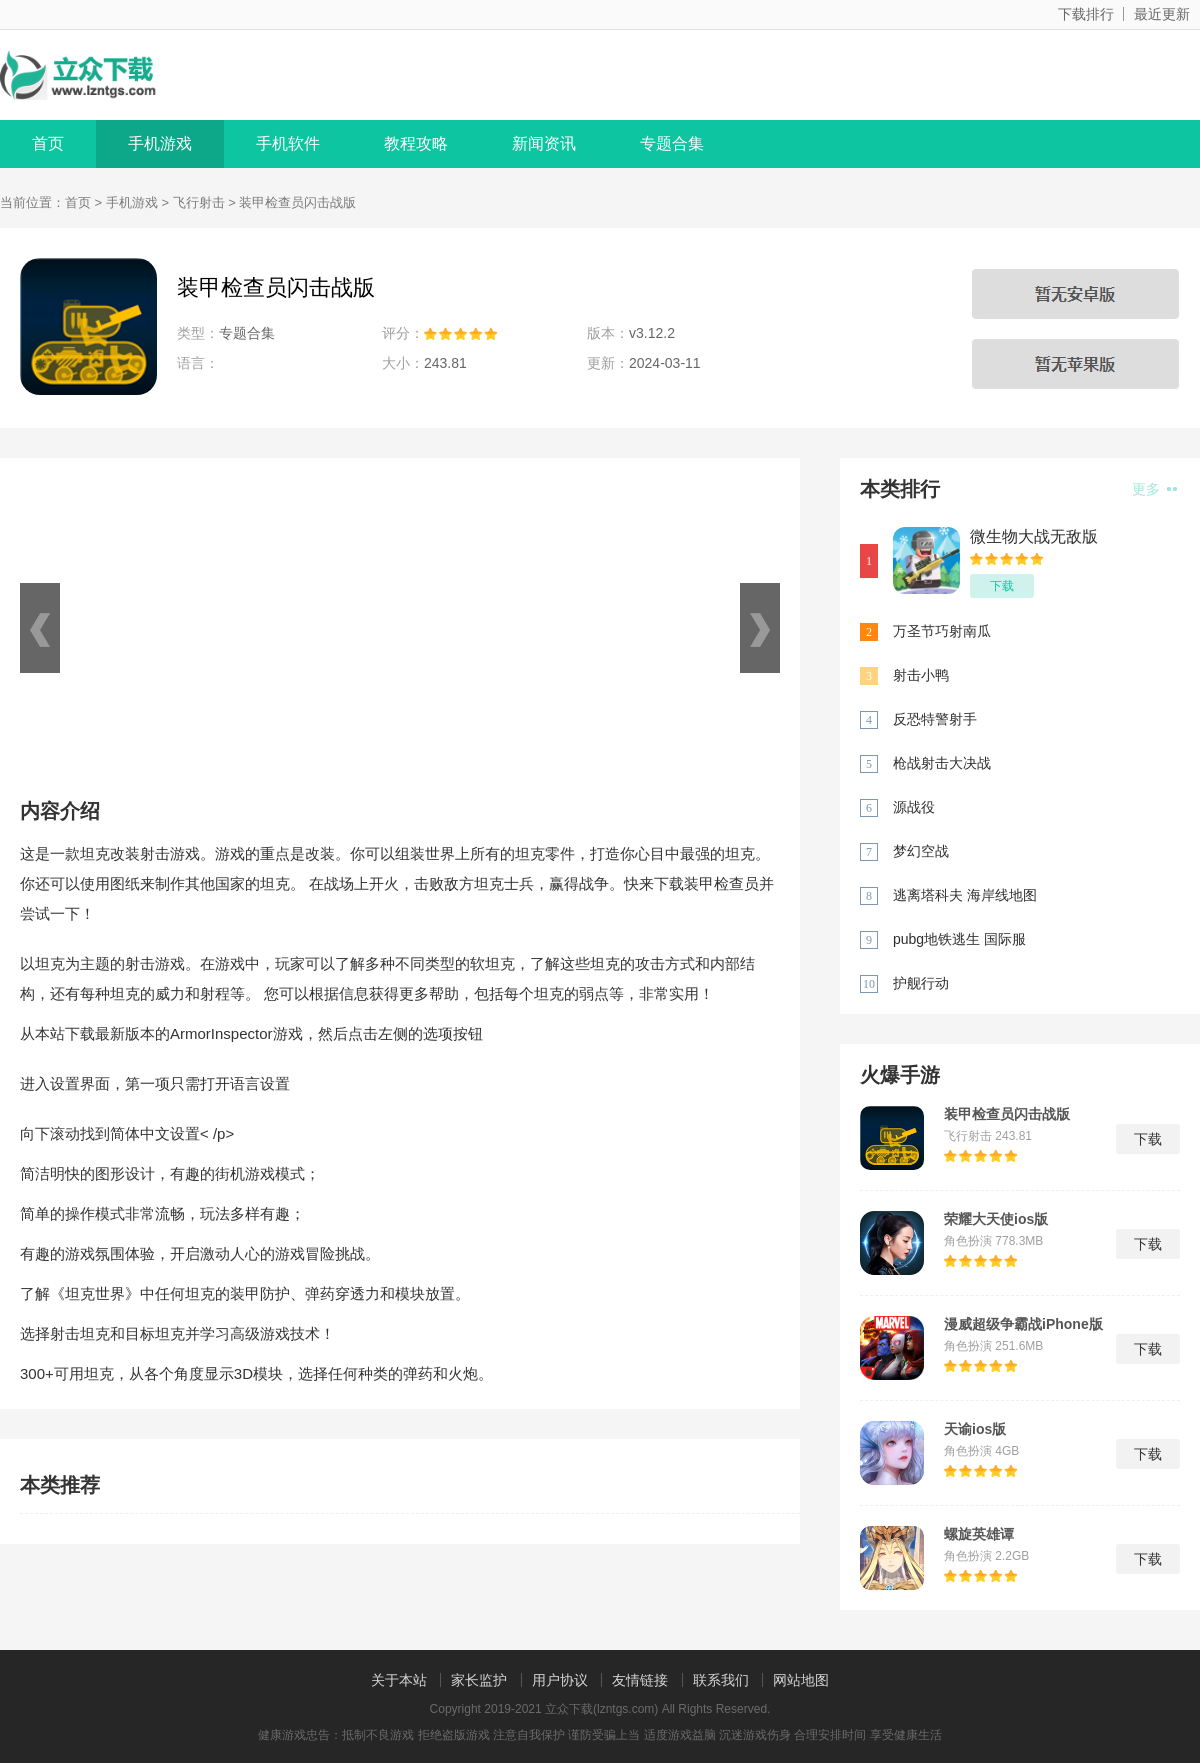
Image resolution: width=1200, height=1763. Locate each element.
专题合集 (672, 143)
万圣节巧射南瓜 (942, 631)
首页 (48, 143)
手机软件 (288, 143)
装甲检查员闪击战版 (1007, 1114)
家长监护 (479, 1680)
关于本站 (399, 1680)
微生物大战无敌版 (1034, 536)
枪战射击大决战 (942, 763)
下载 (1002, 586)
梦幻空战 (921, 851)
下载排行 (1086, 14)
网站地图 (801, 1680)
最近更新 (1162, 14)
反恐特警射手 (935, 719)
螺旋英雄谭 (979, 1534)
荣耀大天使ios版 (996, 1219)
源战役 (914, 807)
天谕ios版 (975, 1429)
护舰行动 (921, 983)
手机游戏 (160, 143)
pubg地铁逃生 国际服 (959, 939)
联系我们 (721, 1680)
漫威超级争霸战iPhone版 (1023, 1324)
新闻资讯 (544, 143)
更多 (1154, 489)
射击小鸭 (921, 675)
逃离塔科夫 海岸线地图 (965, 895)
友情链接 (640, 1680)
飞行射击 (199, 202)
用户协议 (560, 1680)
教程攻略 (416, 143)
